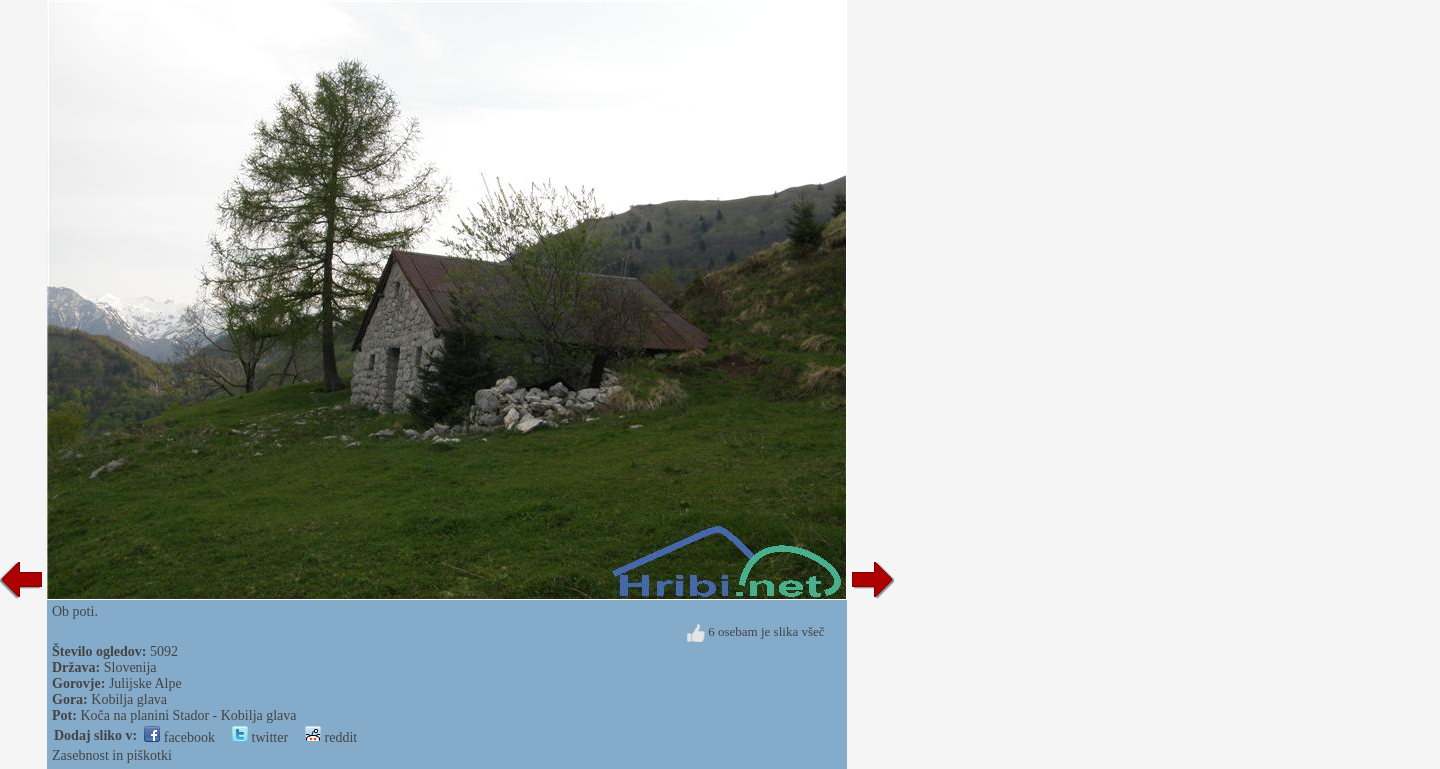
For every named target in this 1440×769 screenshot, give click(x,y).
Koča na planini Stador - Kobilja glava (188, 715)
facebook (179, 737)
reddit (331, 737)
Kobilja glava (129, 699)
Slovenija (130, 667)
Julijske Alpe (145, 683)
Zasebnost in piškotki (112, 755)
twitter (260, 737)
